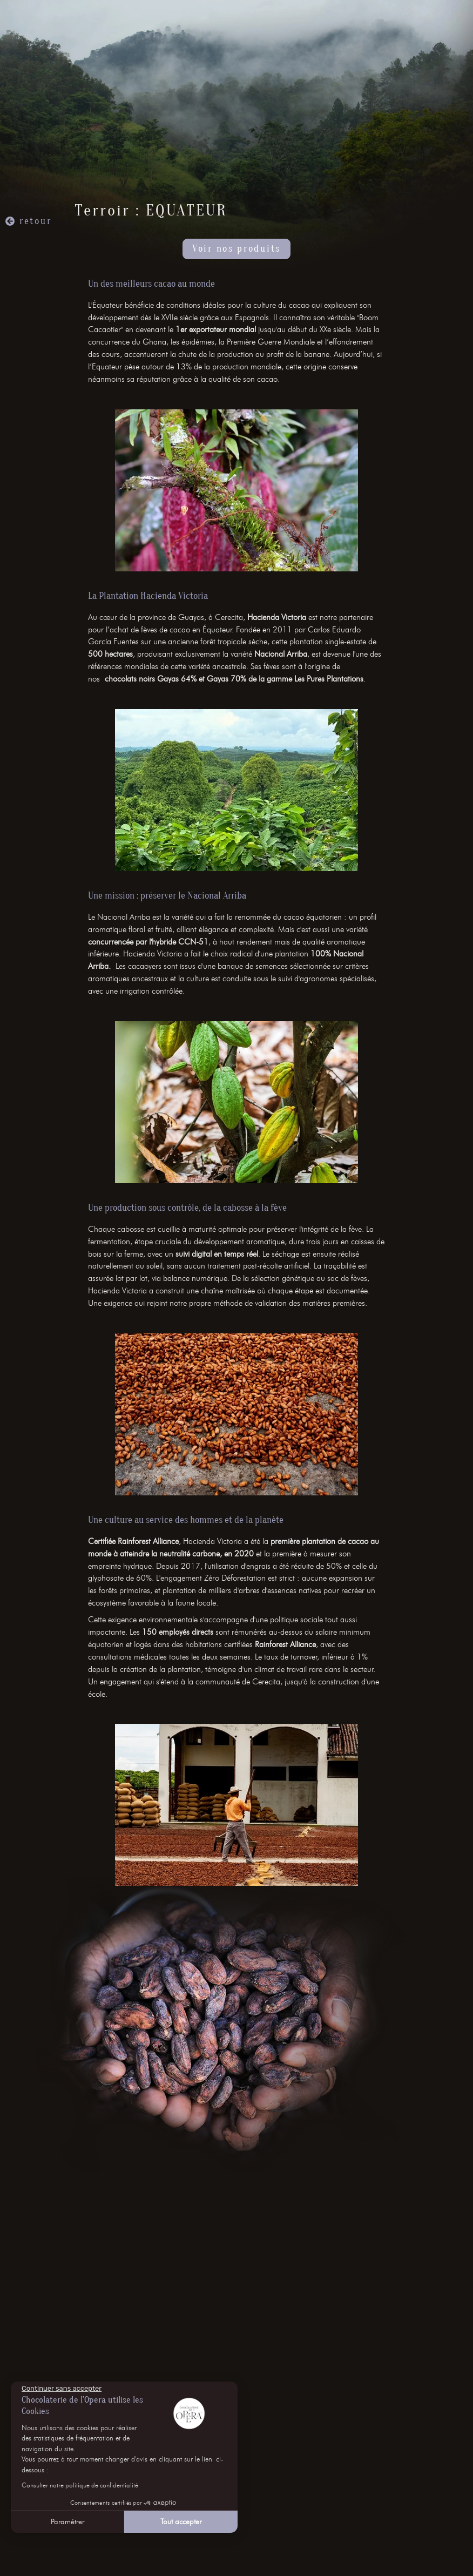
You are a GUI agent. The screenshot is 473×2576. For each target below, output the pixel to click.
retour (35, 221)
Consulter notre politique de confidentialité (80, 2485)
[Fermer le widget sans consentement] (61, 2388)
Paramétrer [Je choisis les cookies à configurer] (67, 2521)
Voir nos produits (236, 248)
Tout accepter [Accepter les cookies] (180, 2521)
